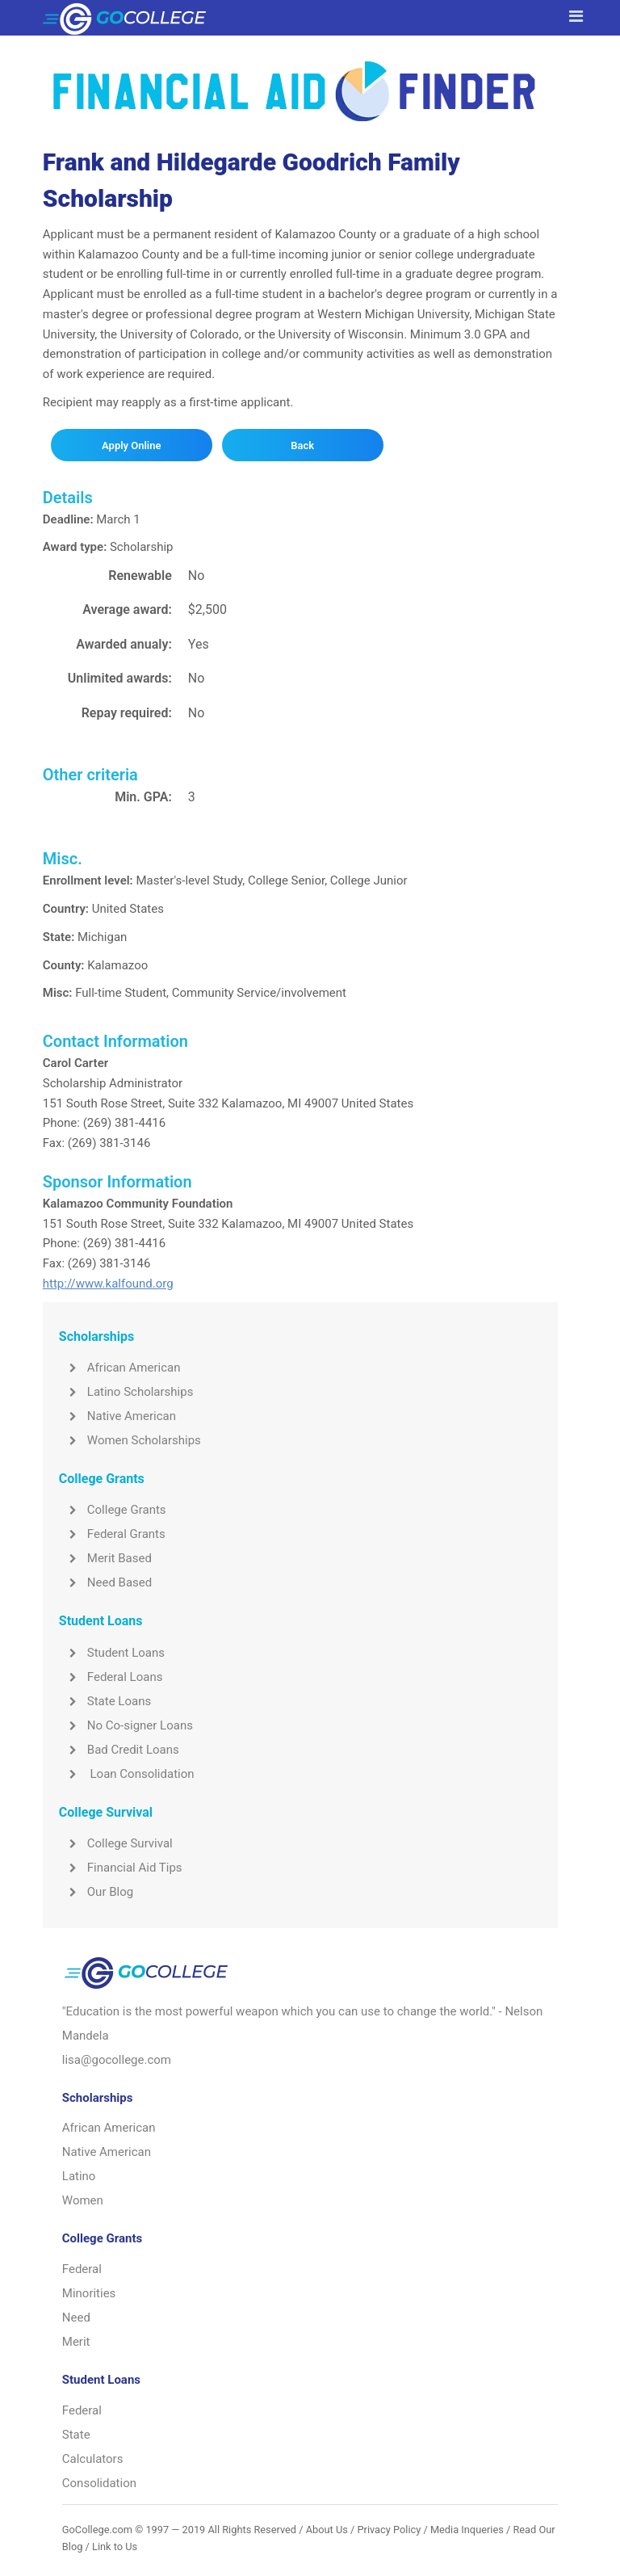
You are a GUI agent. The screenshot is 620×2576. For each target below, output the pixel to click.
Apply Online (131, 445)
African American (120, 1367)
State (76, 2434)
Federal (82, 2269)
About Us (327, 2529)
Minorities (89, 2293)
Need (76, 2317)
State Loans (105, 1701)
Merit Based (105, 1558)
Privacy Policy (389, 2529)
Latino (79, 2176)
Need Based (105, 1582)
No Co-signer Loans (126, 1725)
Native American (117, 1416)
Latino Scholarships (126, 1392)
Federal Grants (112, 1534)
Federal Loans (111, 1677)
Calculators (93, 2459)
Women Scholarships (130, 1440)
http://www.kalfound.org (108, 1283)
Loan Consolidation (127, 1774)
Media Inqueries (467, 2529)
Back (302, 445)
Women (82, 2200)
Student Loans (112, 1652)
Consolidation (99, 2483)
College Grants (112, 1509)
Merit (76, 2341)
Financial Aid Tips (120, 1867)
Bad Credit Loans (119, 1749)
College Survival (116, 1843)
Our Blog (96, 1892)
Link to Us (114, 2546)
